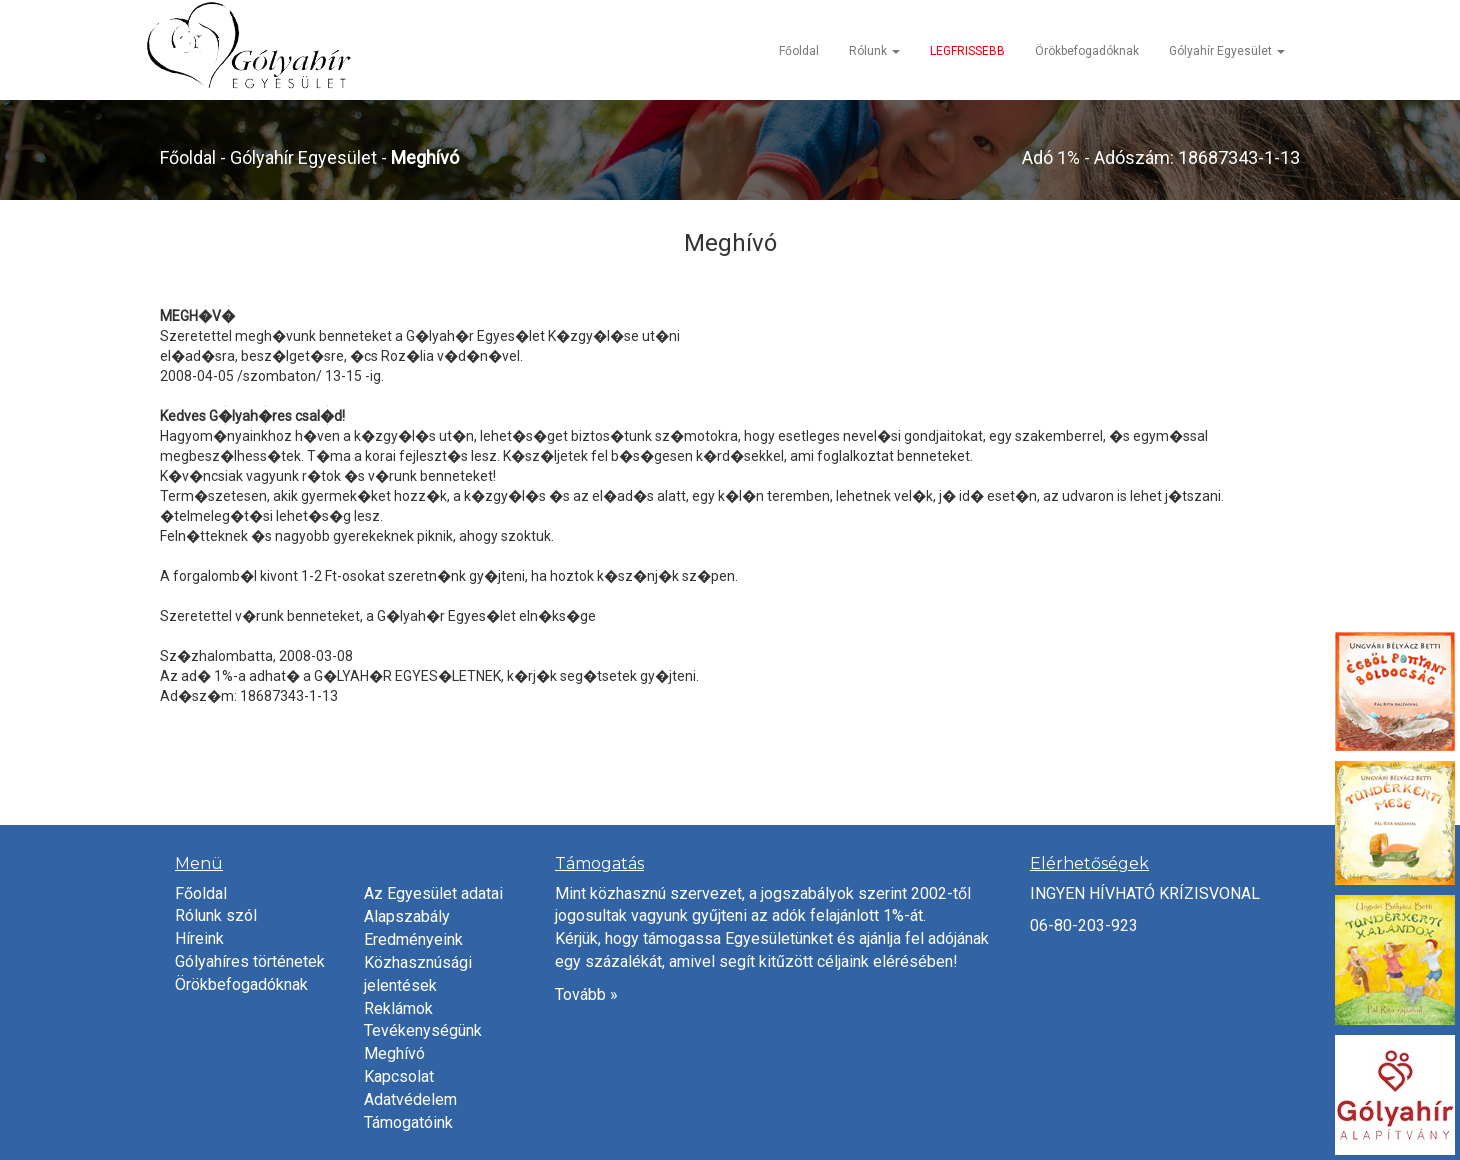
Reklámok (398, 1008)
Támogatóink (408, 1122)
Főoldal (799, 51)
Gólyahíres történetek (250, 961)
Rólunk (874, 51)
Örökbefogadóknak (1087, 51)
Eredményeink (413, 939)
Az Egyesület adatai (433, 893)
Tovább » (586, 994)
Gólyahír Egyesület (1227, 51)
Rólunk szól (216, 915)
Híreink (199, 938)
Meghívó (394, 1053)
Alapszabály (407, 916)
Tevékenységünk (423, 1030)
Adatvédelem (410, 1099)
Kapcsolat (399, 1076)
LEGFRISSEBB (967, 51)
